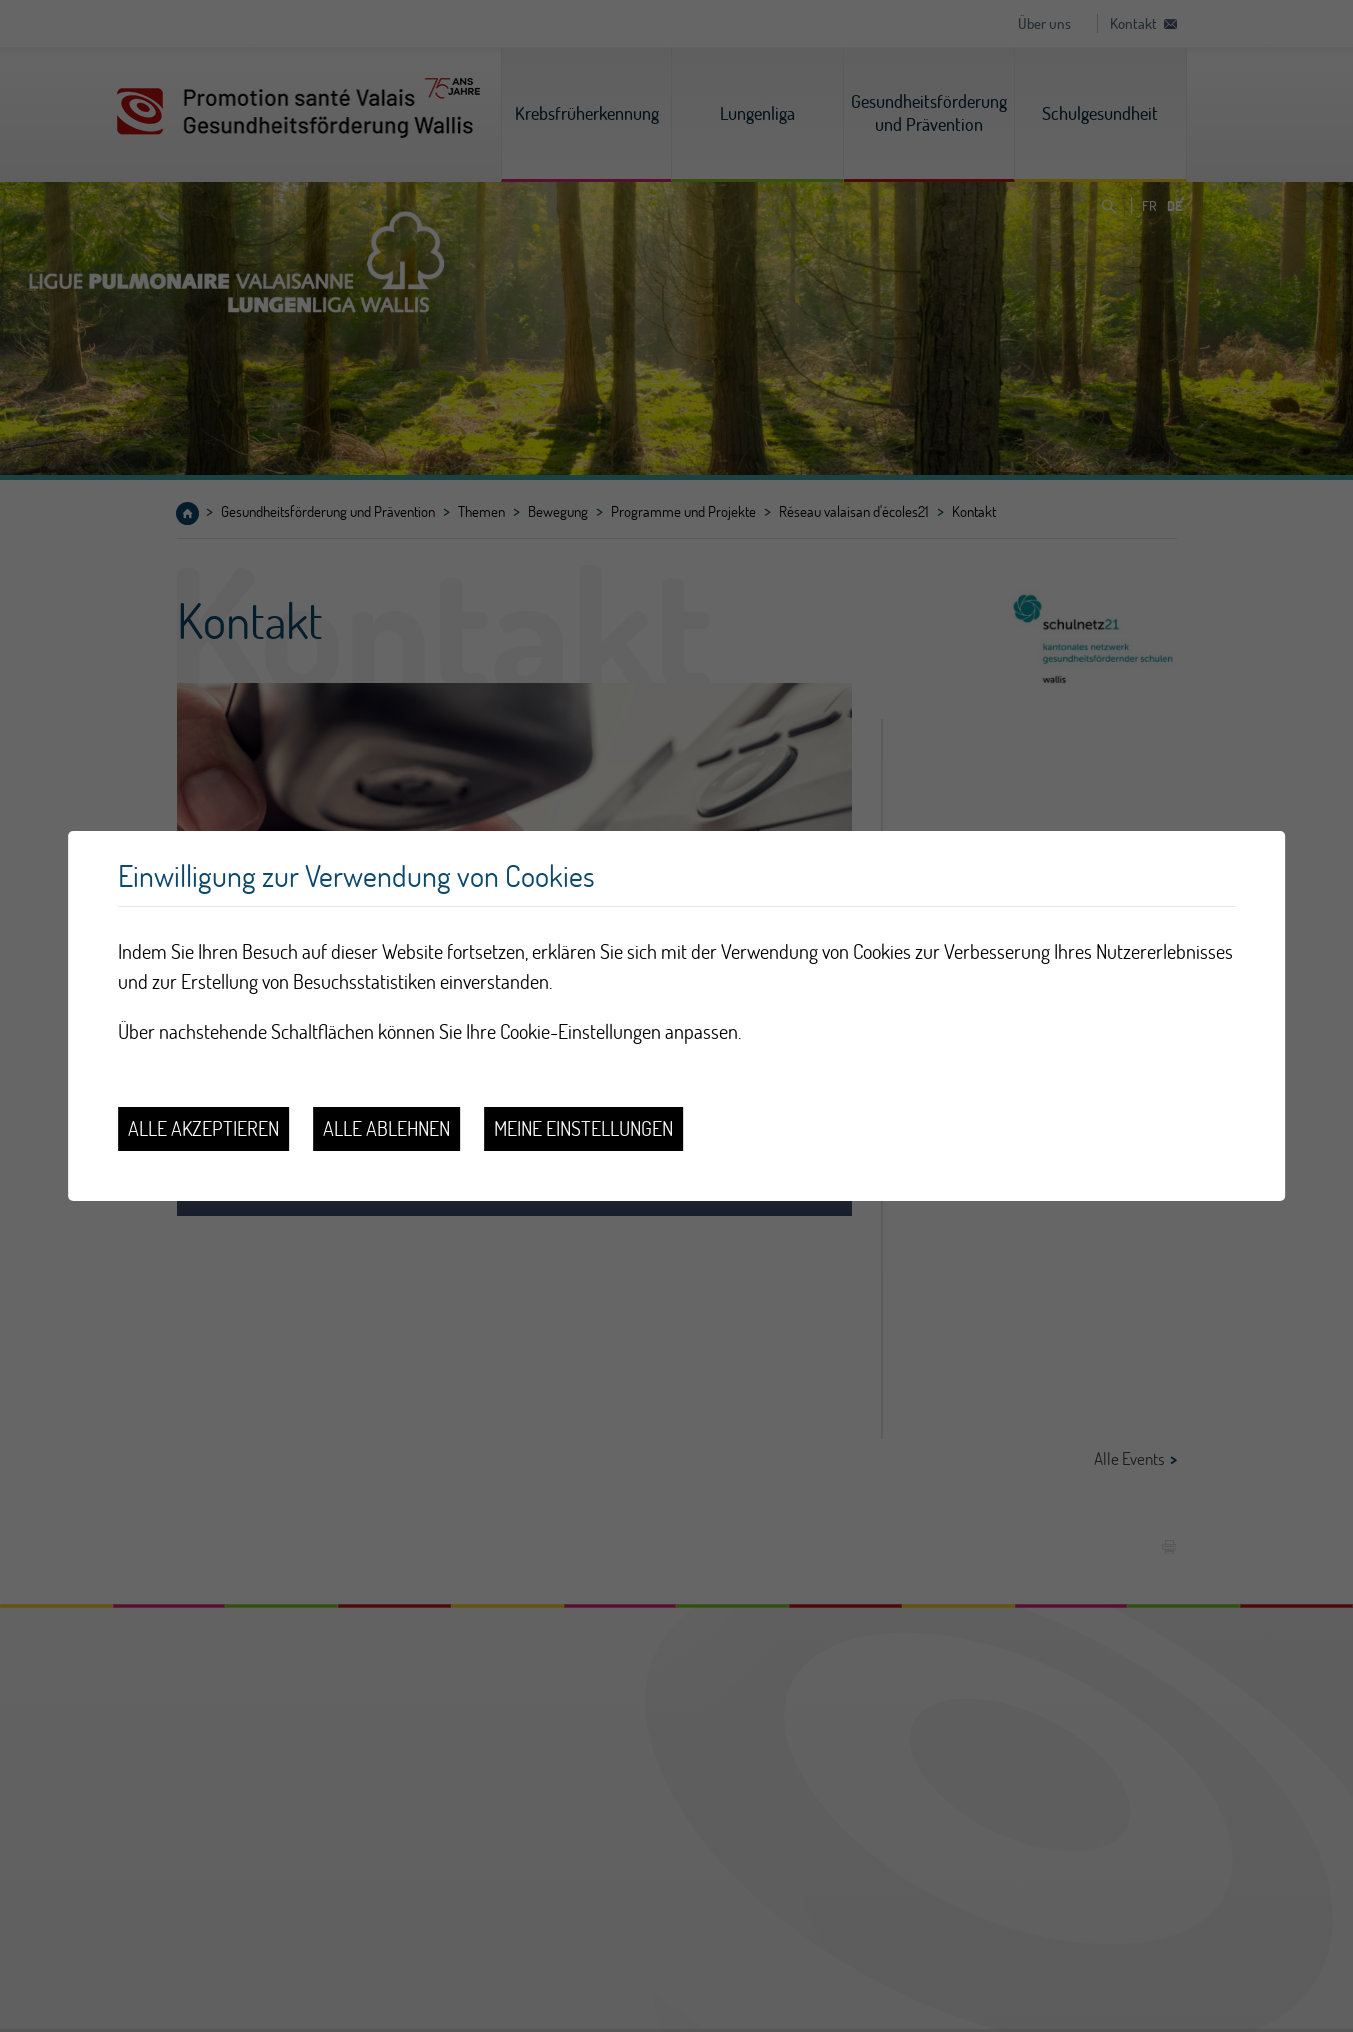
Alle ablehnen (386, 1128)
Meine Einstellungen (583, 1128)
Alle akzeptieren (203, 1128)
